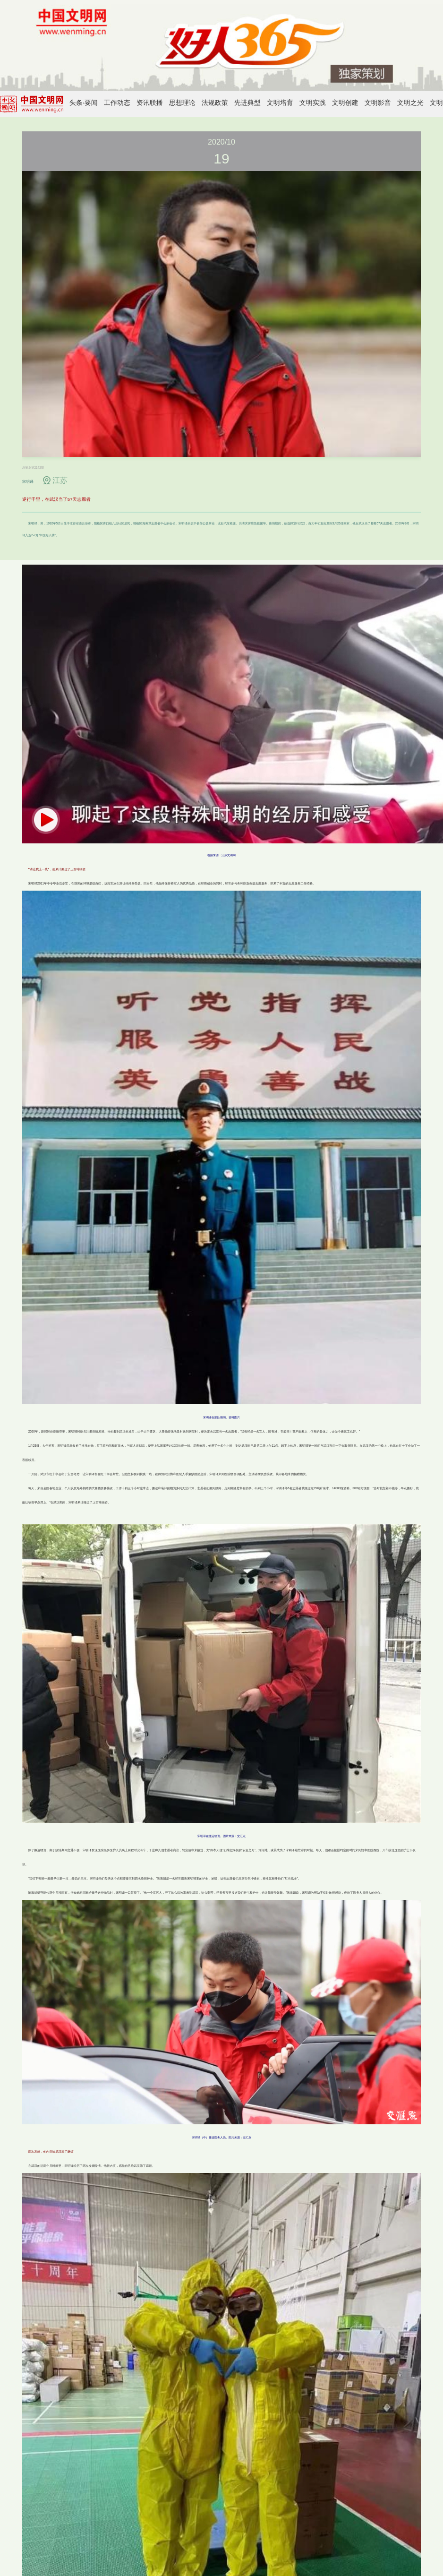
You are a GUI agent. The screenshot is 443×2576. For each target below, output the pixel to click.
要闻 (91, 102)
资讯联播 (149, 102)
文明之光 (410, 102)
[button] (46, 820)
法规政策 (215, 102)
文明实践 (312, 102)
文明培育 (280, 102)
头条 (76, 102)
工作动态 (117, 102)
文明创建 (345, 102)
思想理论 (182, 102)
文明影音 (378, 102)
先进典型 (247, 102)
